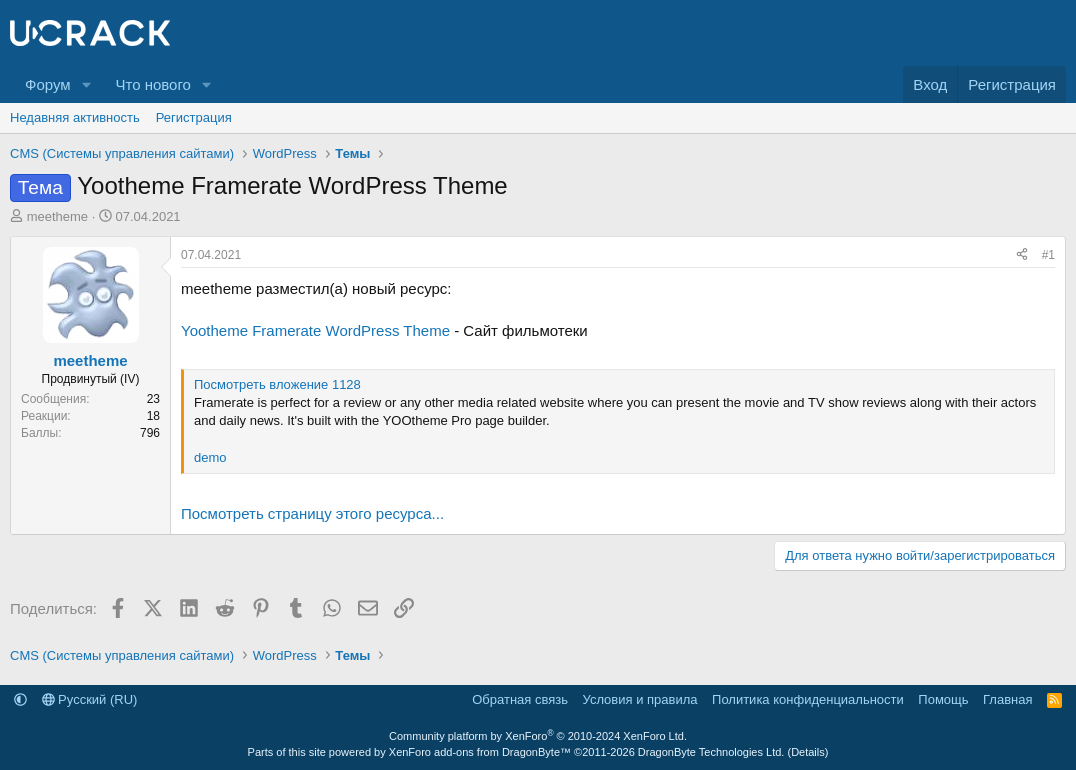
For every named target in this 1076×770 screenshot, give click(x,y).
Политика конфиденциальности (808, 699)
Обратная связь (520, 699)
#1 (1048, 255)
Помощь (943, 699)
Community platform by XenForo (538, 736)
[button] (86, 84)
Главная (1007, 699)
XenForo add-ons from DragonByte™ (480, 752)
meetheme (57, 216)
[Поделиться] (1022, 255)
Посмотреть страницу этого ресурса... (312, 513)
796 (150, 433)
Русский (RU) (90, 699)
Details (808, 752)
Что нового (152, 84)
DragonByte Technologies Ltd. (711, 752)
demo (210, 457)
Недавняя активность (75, 117)
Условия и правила (640, 699)
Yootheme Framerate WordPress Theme (315, 330)
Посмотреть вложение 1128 (277, 384)
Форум (48, 84)
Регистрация (194, 117)
